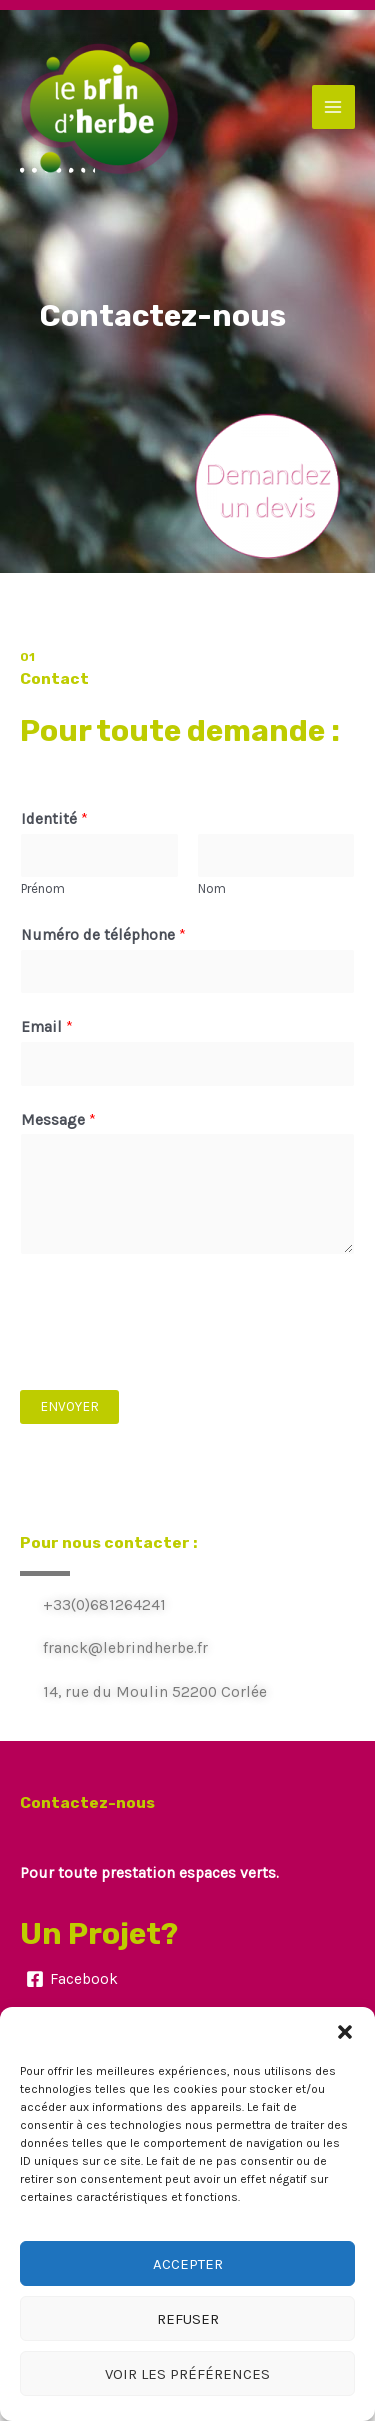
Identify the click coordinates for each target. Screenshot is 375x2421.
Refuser (188, 2319)
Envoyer (69, 1406)
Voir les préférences (187, 2374)
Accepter (188, 2264)
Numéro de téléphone (103, 935)
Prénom (43, 888)
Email (47, 1027)
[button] (345, 2032)
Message (58, 1120)
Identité (54, 819)
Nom (212, 888)
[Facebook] (72, 1979)
